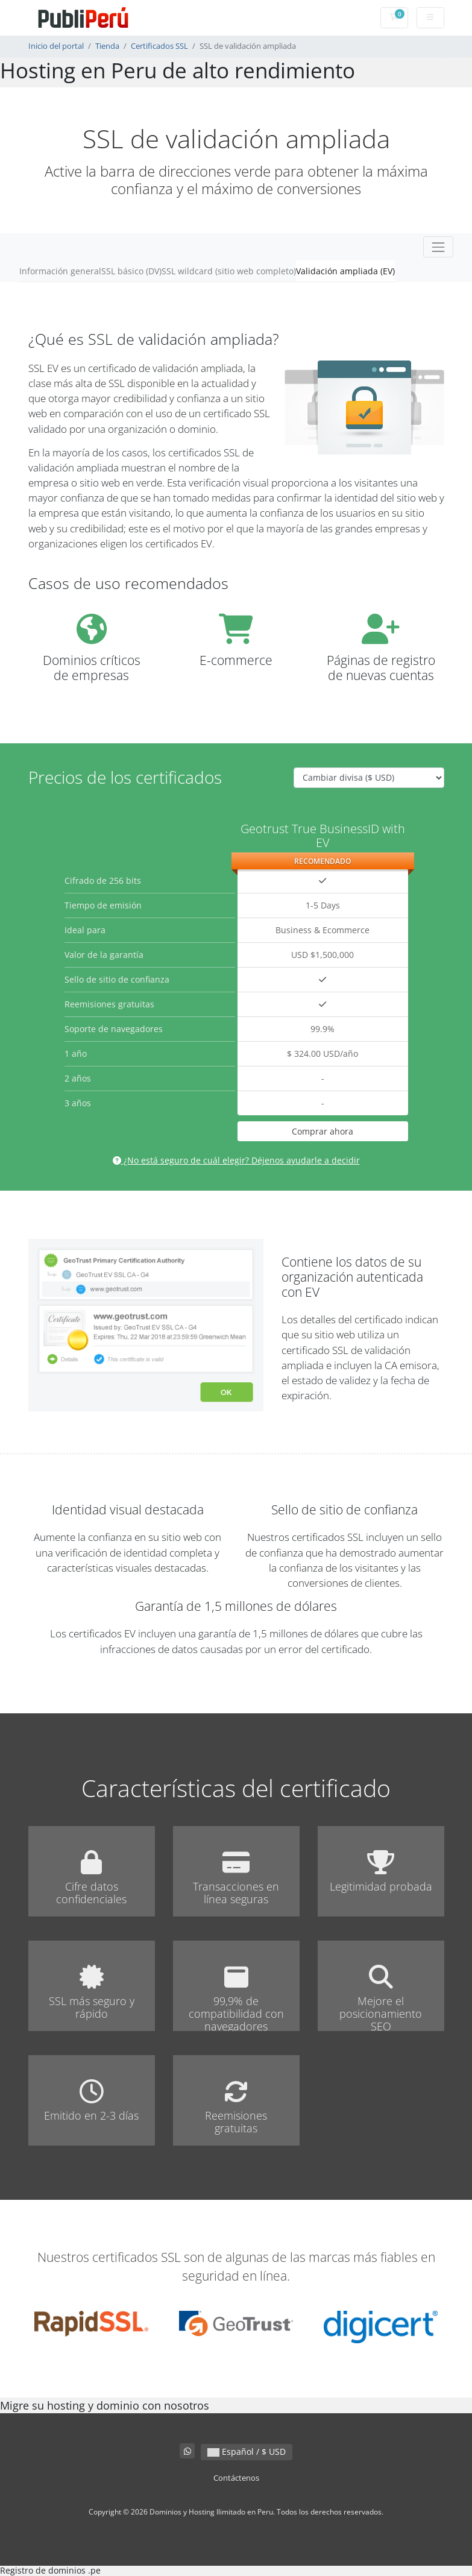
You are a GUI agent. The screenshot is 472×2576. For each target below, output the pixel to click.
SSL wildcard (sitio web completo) (229, 271)
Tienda (107, 46)
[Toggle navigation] (438, 246)
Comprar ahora (322, 1131)
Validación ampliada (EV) (345, 271)
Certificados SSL (159, 46)
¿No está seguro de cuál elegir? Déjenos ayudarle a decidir (236, 1160)
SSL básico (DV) (131, 271)
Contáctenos (236, 2478)
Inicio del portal (56, 46)
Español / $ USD (246, 2451)
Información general (60, 271)
